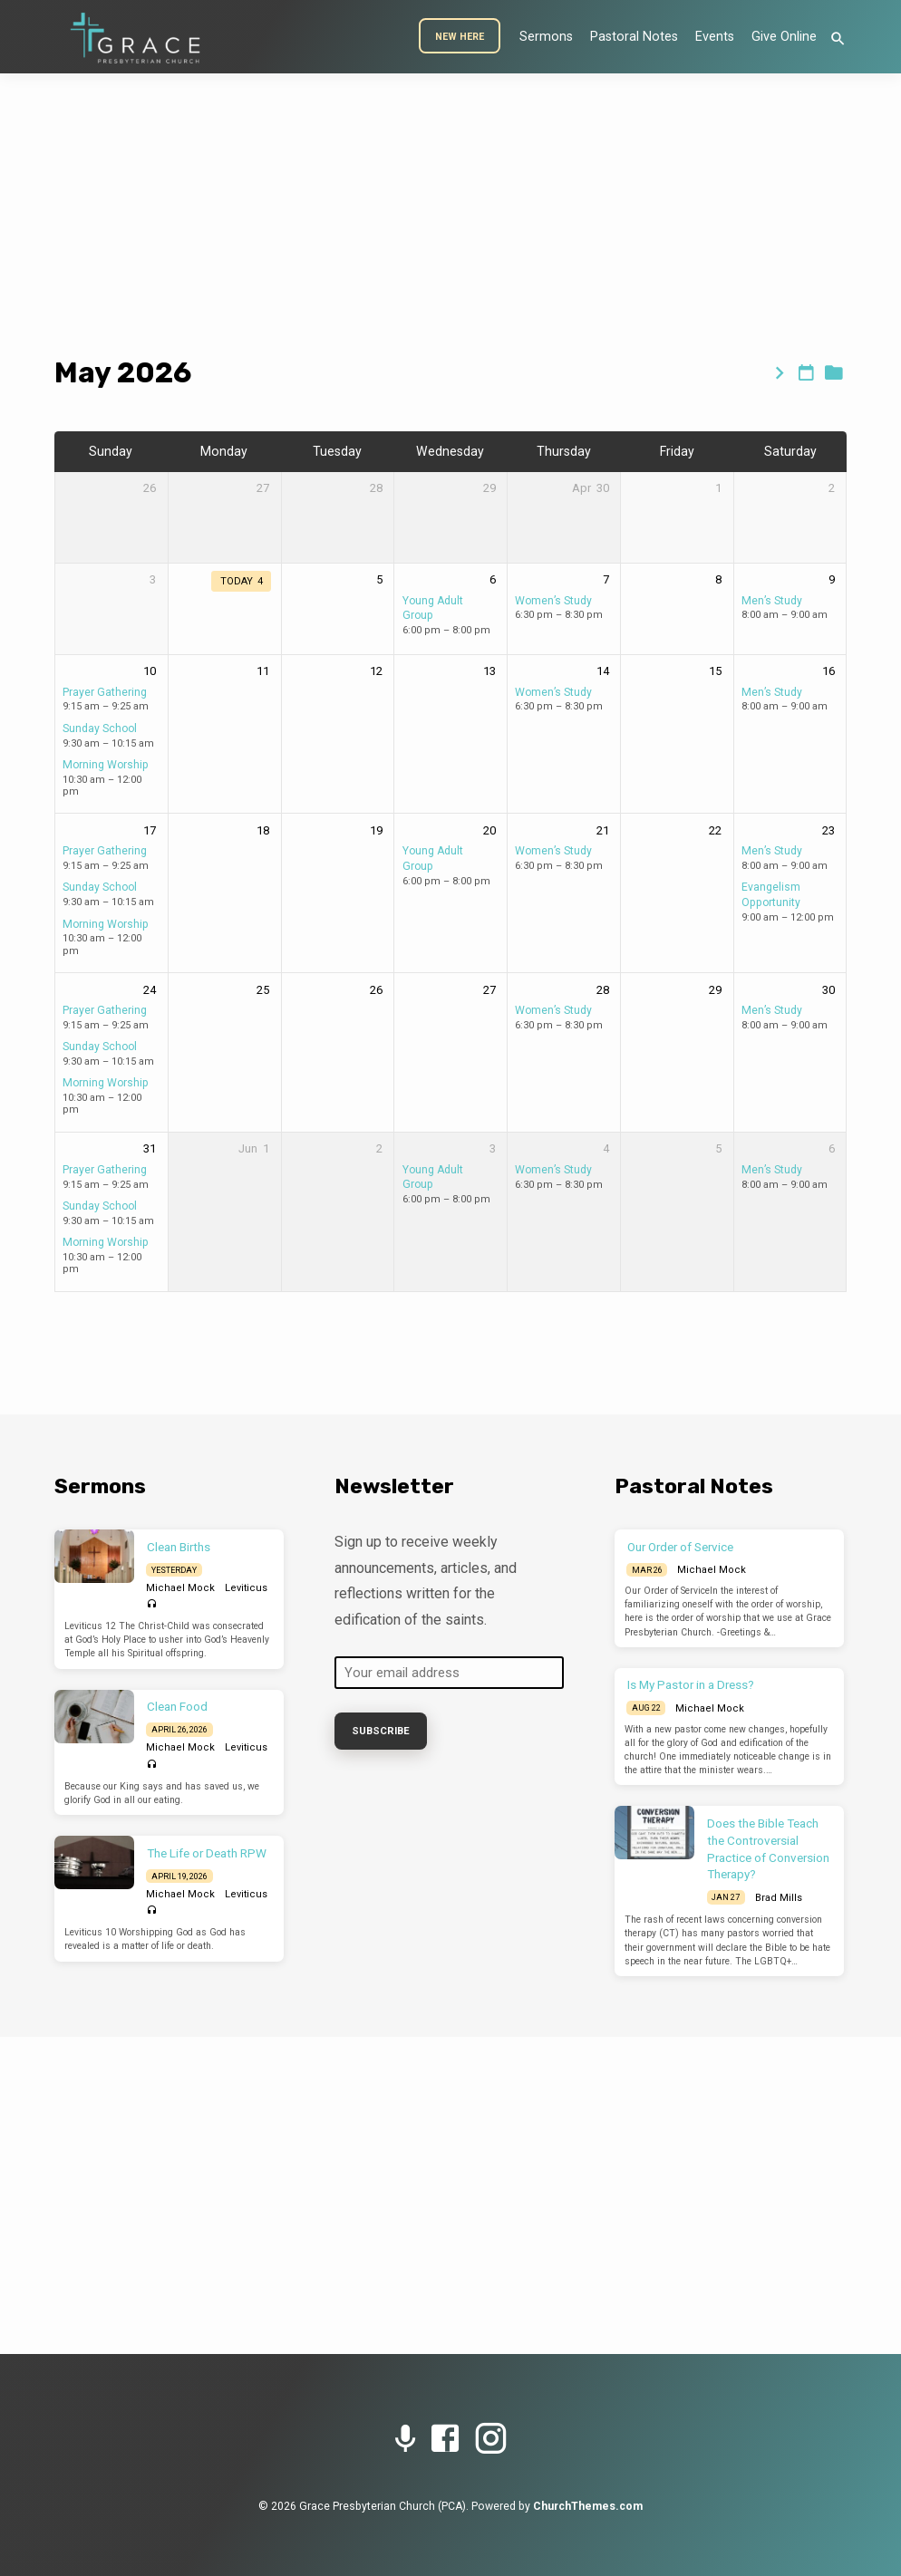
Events (714, 36)
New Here (459, 37)
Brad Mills (778, 1898)
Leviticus (246, 1588)
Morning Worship (106, 764)
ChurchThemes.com (588, 2506)
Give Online (784, 36)
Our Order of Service (680, 1547)
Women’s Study (553, 600)
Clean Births (178, 1547)
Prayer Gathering (105, 692)
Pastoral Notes (634, 36)
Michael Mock (180, 1588)
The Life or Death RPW (206, 1853)
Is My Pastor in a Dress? (690, 1685)
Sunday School (100, 728)
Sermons (546, 36)
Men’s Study (771, 600)
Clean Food (177, 1706)
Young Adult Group (432, 1177)
